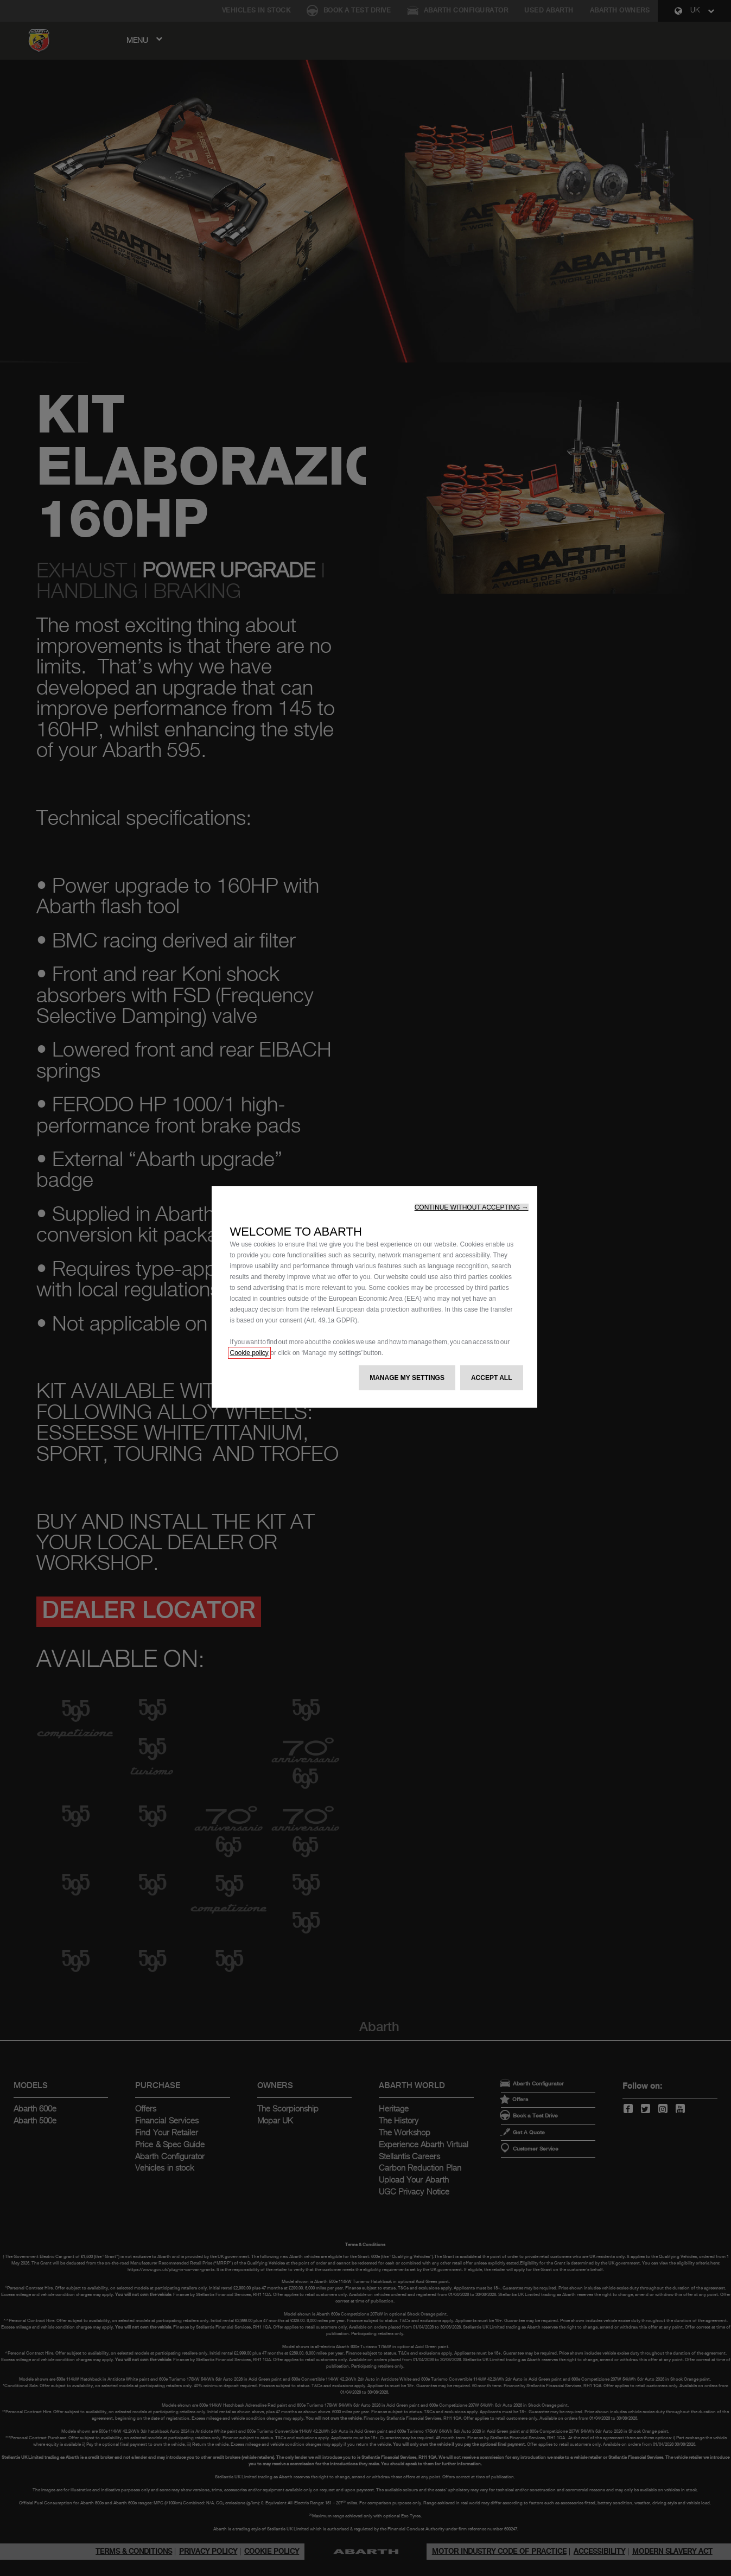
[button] (472, 1207)
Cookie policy (249, 1353)
